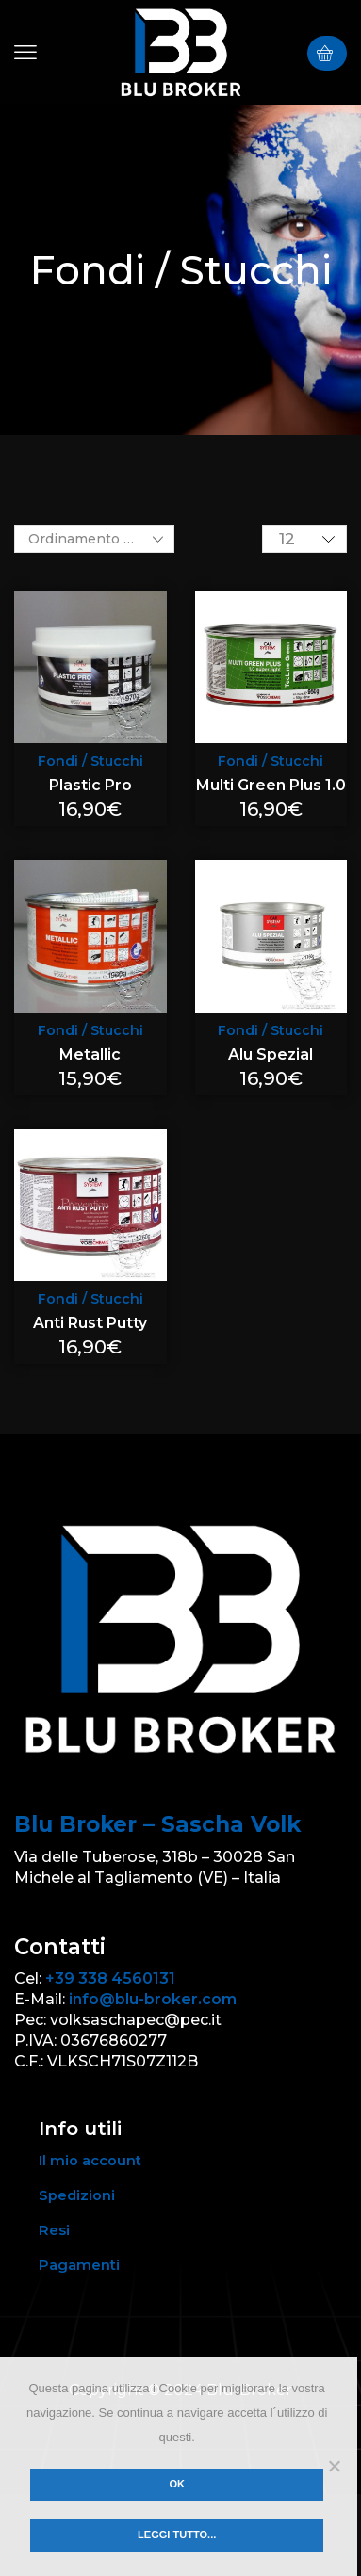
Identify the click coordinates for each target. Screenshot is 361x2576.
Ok (177, 2483)
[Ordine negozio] (94, 539)
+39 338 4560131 (110, 1978)
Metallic (90, 1054)
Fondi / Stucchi (90, 761)
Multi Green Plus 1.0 (271, 785)
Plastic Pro (90, 785)
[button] (25, 52)
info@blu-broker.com (153, 1999)
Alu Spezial (270, 1054)
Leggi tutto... (177, 2534)
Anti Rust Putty (90, 1323)
